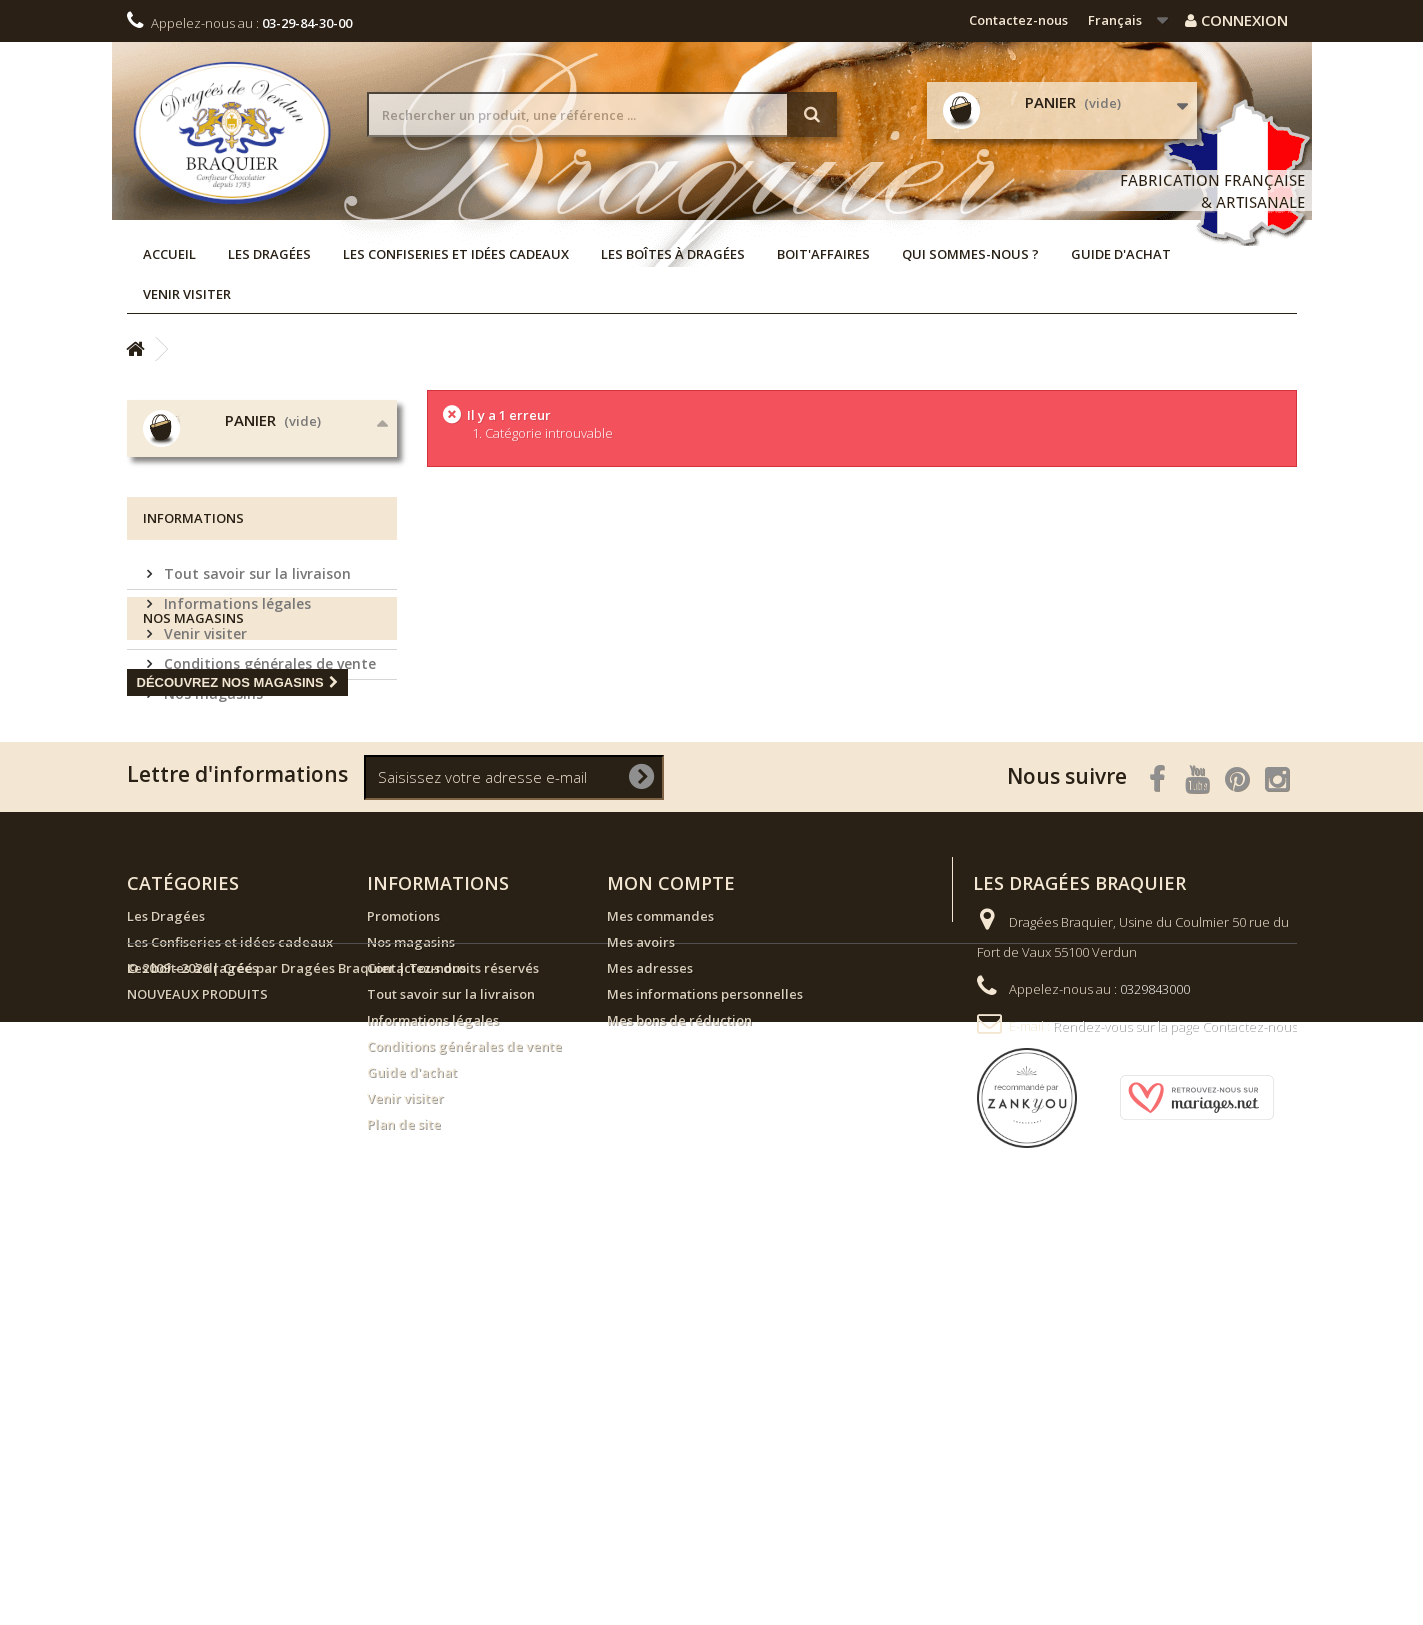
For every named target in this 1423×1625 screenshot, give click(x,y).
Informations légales (235, 788)
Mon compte (671, 1244)
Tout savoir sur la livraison (255, 758)
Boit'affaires (823, 254)
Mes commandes (660, 1277)
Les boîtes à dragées (673, 254)
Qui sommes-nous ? (970, 254)
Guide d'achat (1121, 254)
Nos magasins (211, 878)
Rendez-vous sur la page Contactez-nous (1175, 1387)
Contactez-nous (1018, 20)
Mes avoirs (641, 1303)
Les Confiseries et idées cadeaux (456, 254)
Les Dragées (269, 254)
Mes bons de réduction (679, 1381)
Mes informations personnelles (705, 1355)
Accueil (169, 254)
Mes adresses (650, 1329)
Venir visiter (187, 294)
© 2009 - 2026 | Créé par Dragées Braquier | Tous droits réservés (333, 1571)
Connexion (1236, 20)
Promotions (403, 1277)
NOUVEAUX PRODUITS (197, 1355)
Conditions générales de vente (268, 848)
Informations (193, 711)
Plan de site (404, 1485)
